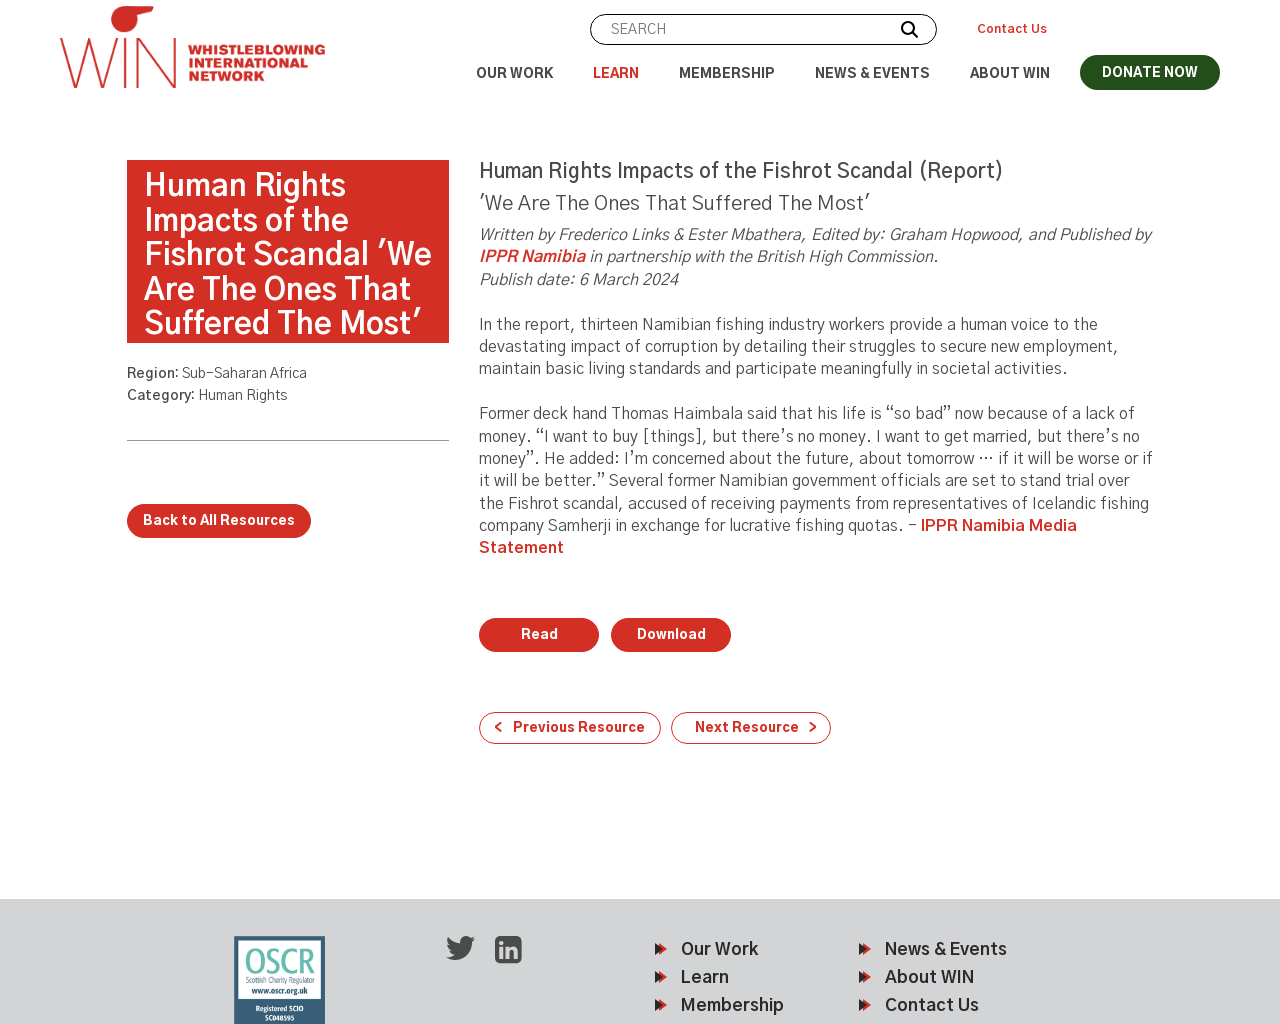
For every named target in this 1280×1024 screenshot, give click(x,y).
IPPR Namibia (532, 257)
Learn (616, 74)
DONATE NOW (1150, 73)
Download (671, 635)
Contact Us (1012, 29)
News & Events (872, 74)
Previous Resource (579, 728)
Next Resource (747, 728)
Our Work (514, 74)
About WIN (1010, 74)
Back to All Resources (219, 521)
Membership (727, 74)
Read (539, 635)
